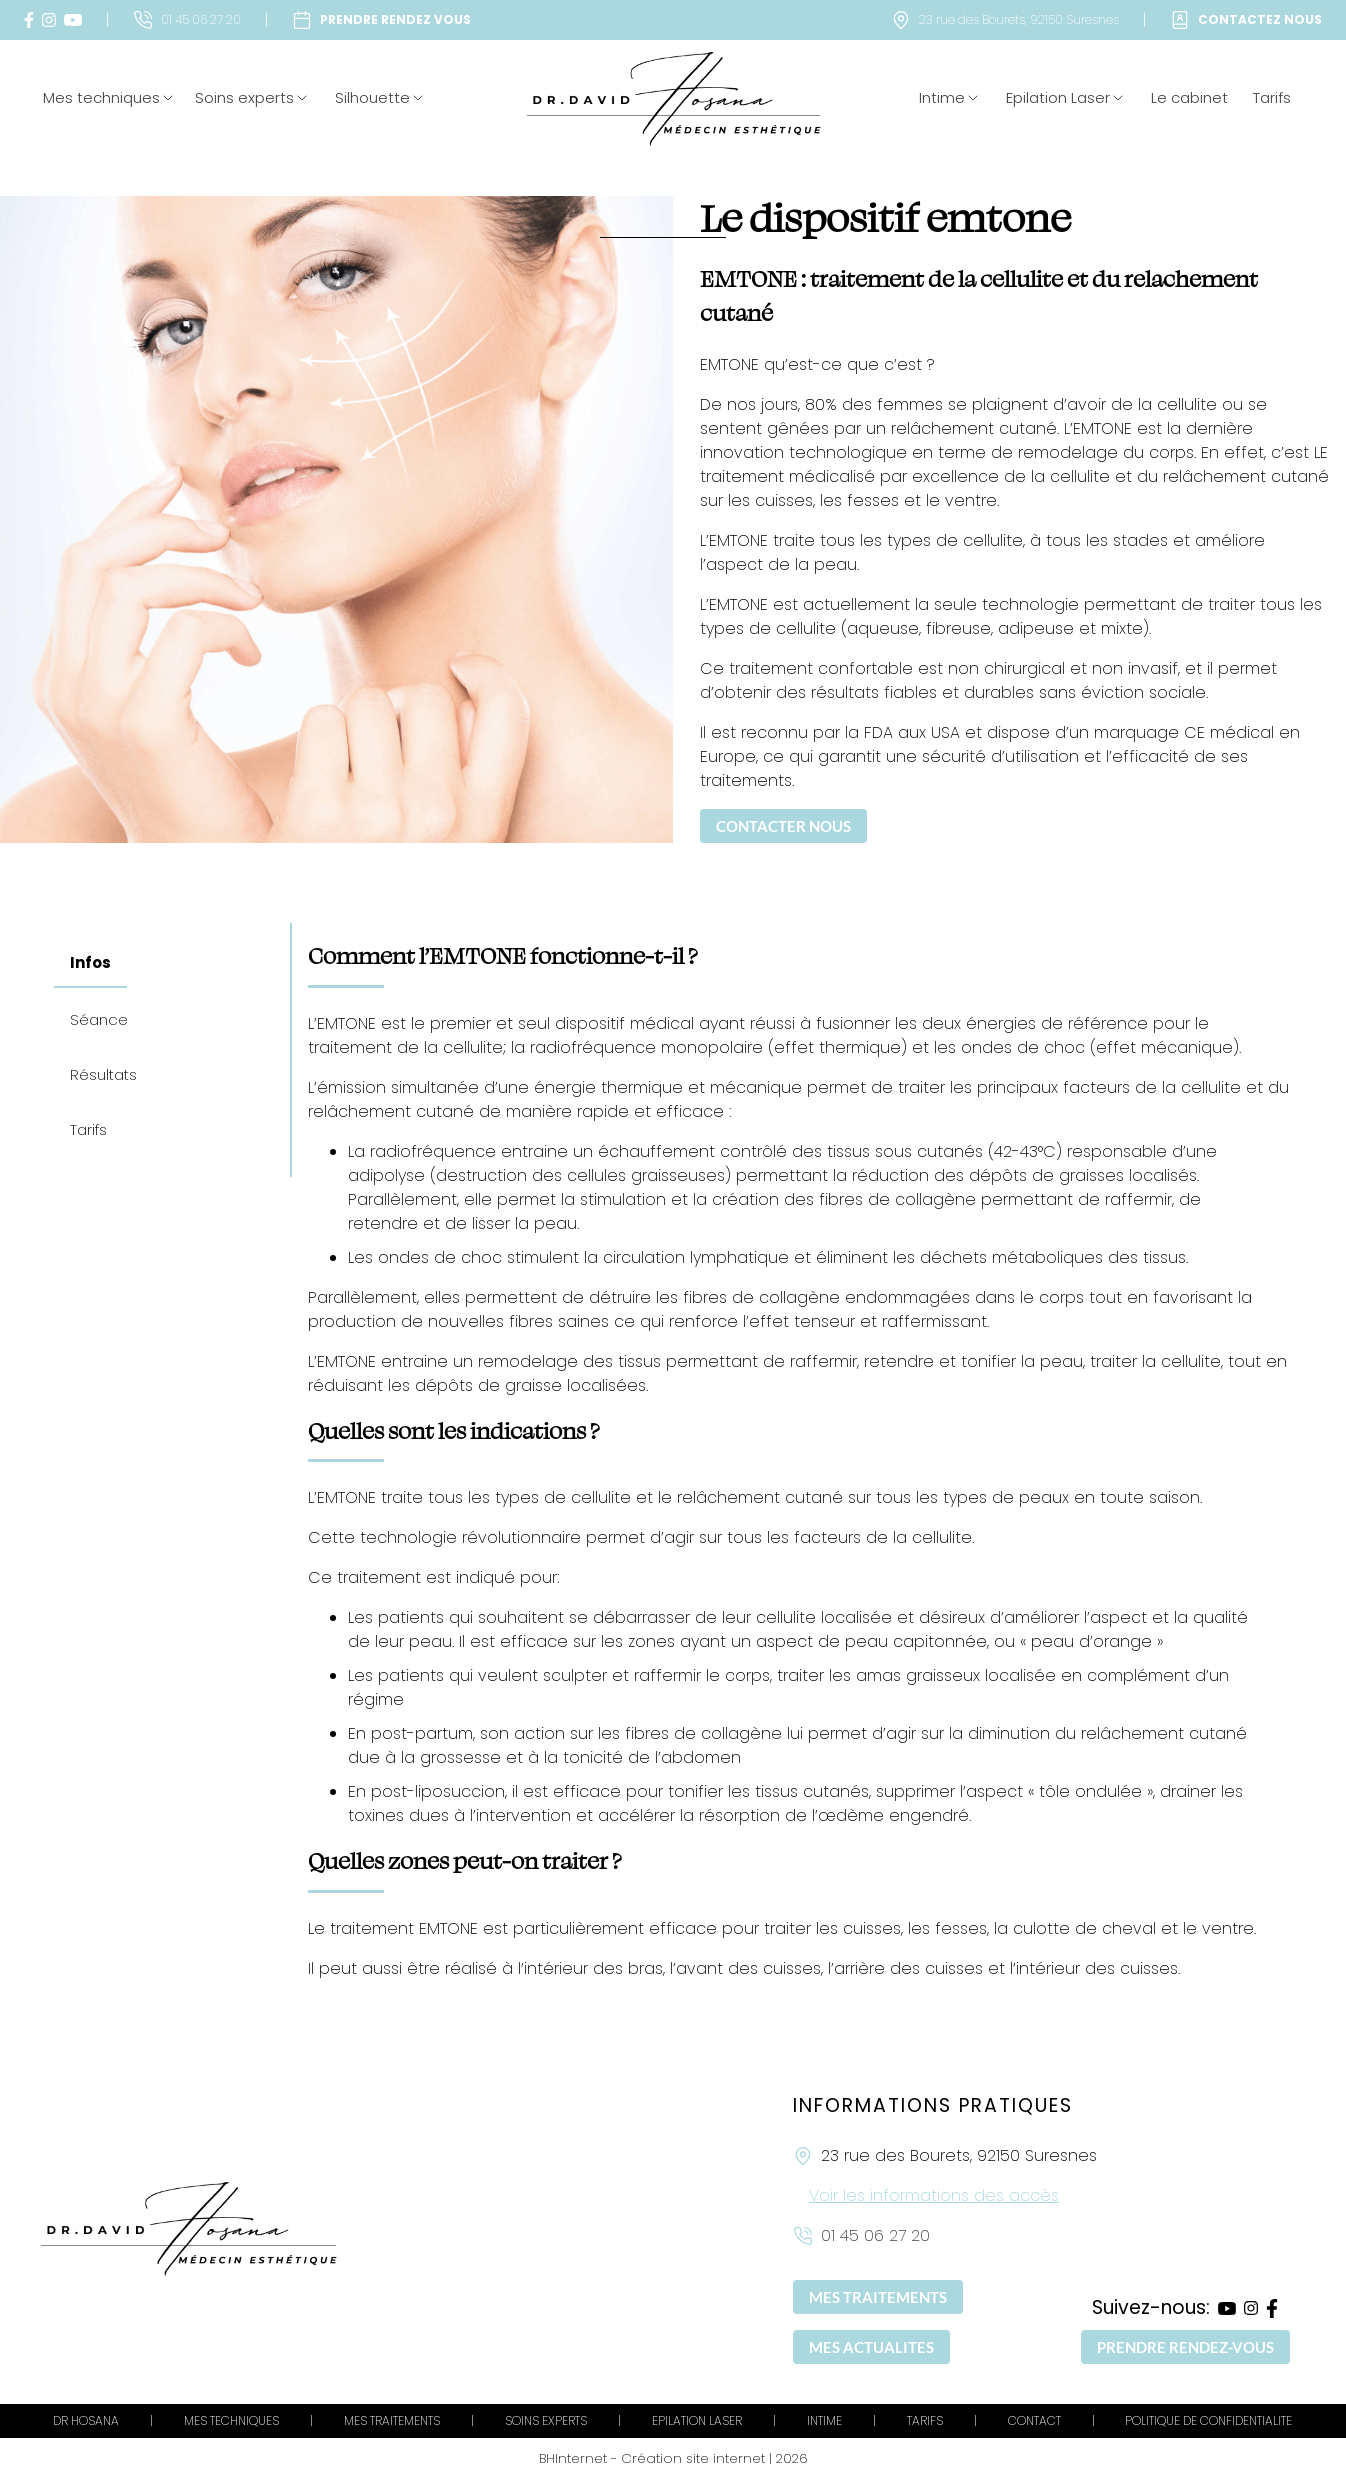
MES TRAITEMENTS (878, 2297)
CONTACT (1034, 2420)
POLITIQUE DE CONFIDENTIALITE (1208, 2420)
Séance (99, 1019)
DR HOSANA (86, 2420)
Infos (90, 962)
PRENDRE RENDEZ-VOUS (1185, 2347)
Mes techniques (101, 97)
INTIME (824, 2420)
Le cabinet (1189, 97)
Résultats (103, 1074)
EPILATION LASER (697, 2420)
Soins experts (252, 97)
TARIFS (925, 2420)
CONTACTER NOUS (783, 826)
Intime (950, 97)
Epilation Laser (1066, 97)
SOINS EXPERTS (546, 2420)
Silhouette (380, 97)
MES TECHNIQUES (231, 2420)
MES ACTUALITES (871, 2347)
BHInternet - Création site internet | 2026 (673, 2458)
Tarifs (1272, 97)
